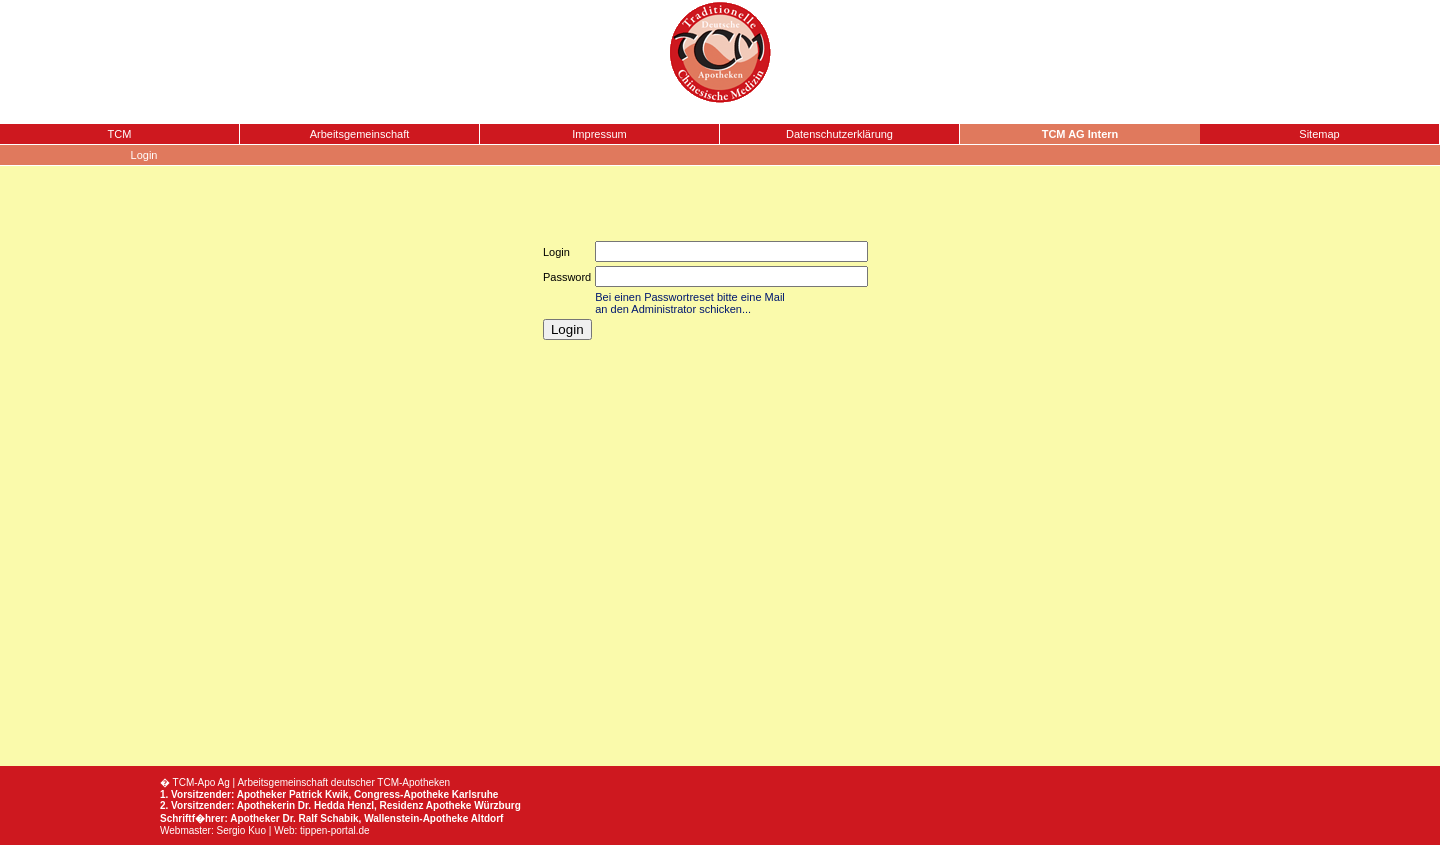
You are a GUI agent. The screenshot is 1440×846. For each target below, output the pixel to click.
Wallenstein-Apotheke (416, 818)
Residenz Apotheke (426, 805)
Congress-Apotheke (401, 794)
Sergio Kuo (241, 830)
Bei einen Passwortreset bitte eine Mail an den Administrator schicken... (690, 303)
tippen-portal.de (335, 830)
